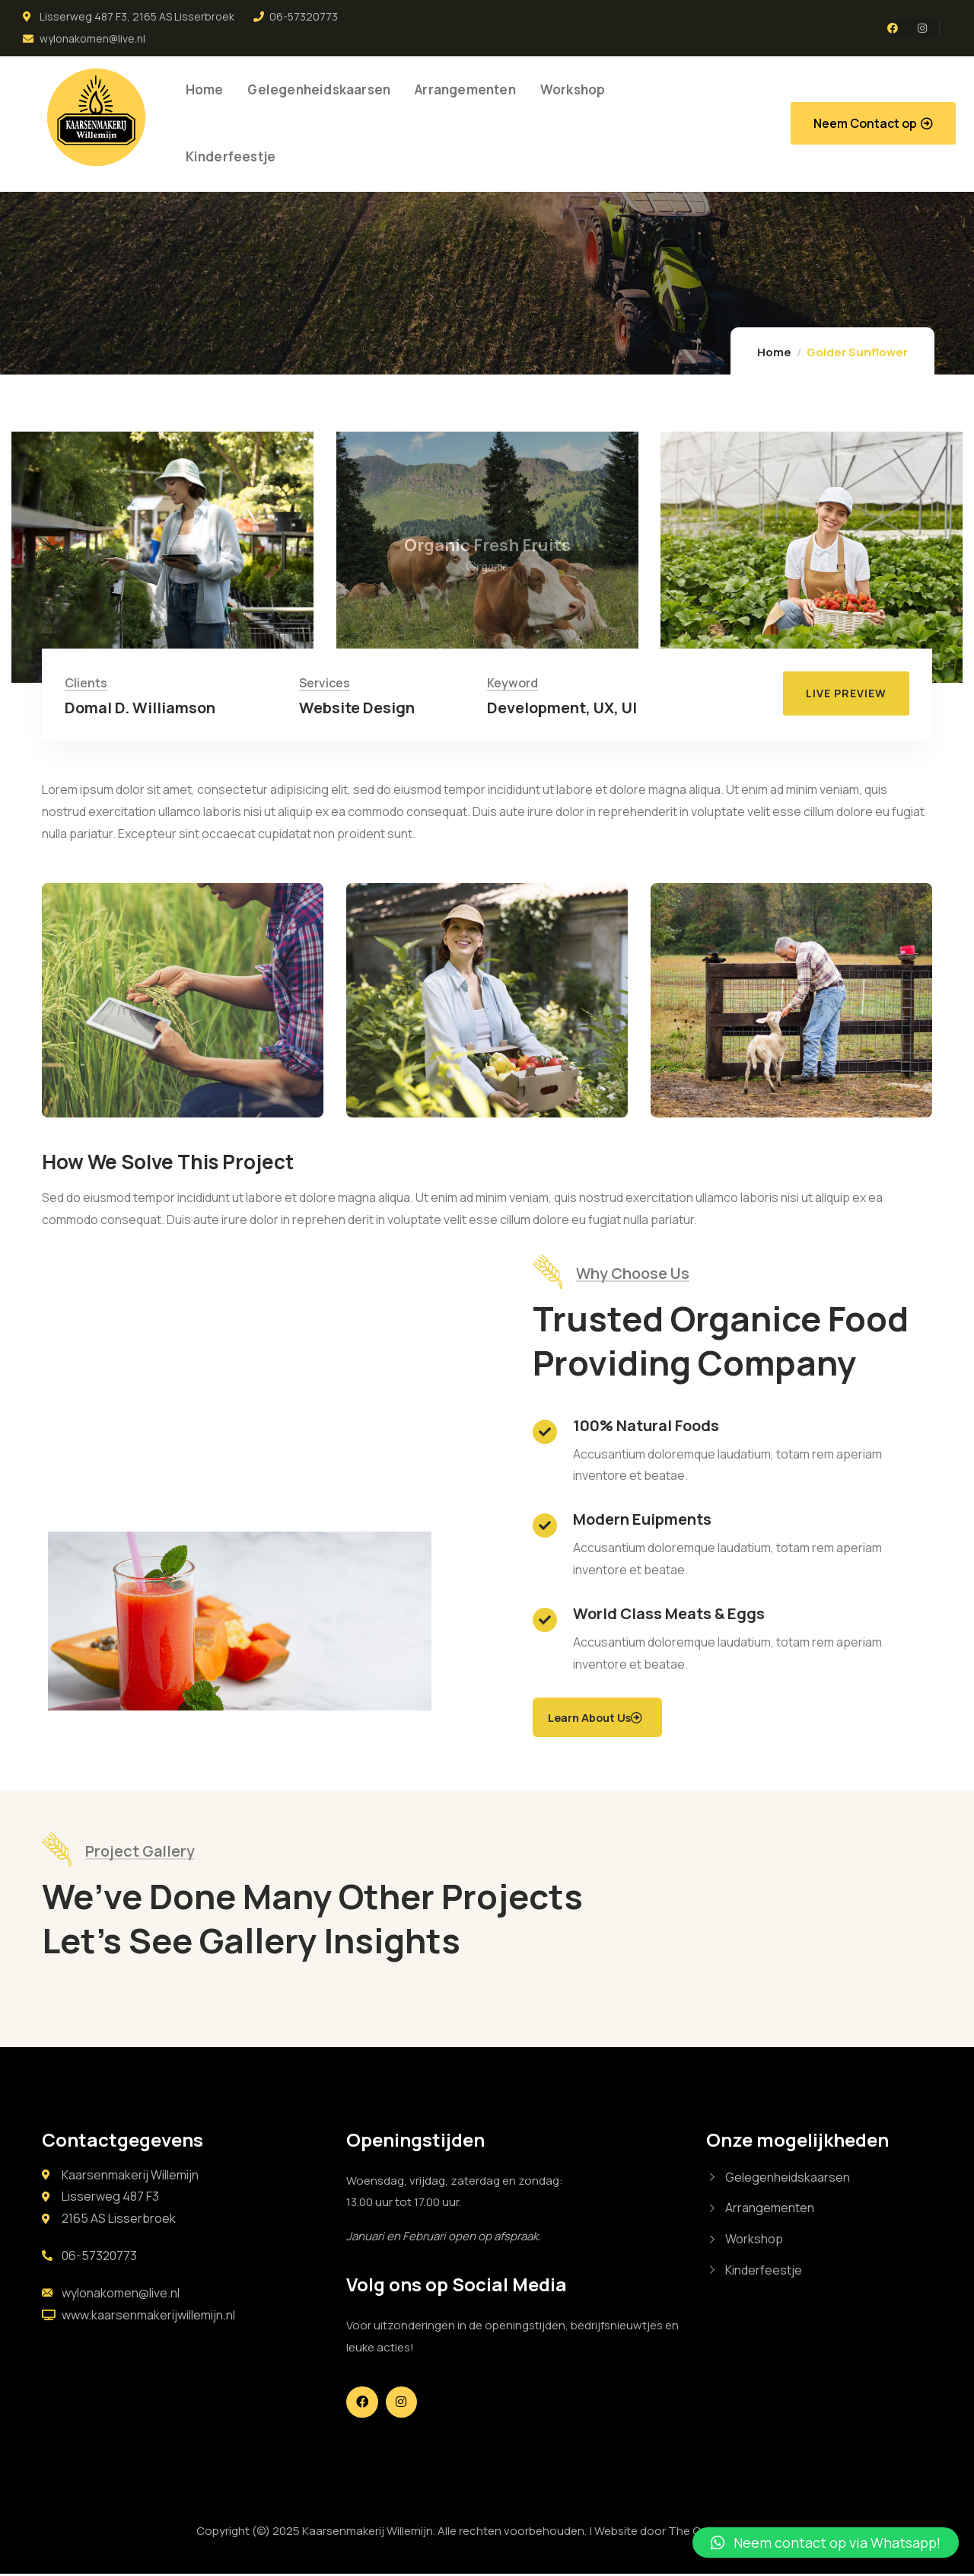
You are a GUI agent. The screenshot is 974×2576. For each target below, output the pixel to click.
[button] (873, 123)
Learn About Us (601, 1718)
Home (774, 352)
